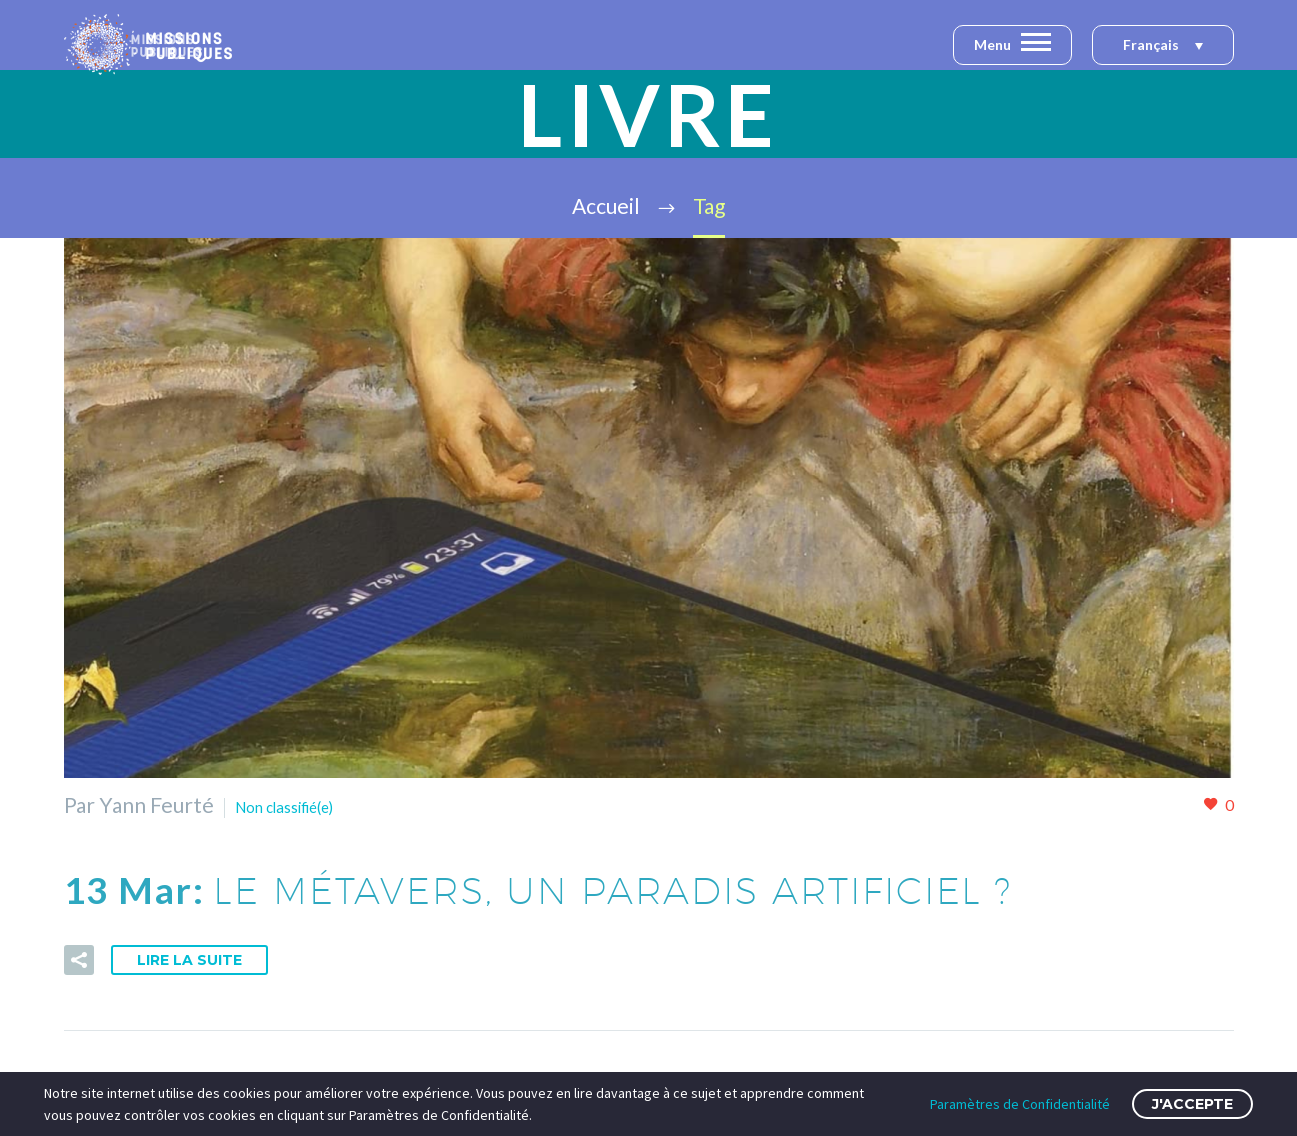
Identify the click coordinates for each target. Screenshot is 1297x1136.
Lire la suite (189, 960)
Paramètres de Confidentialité (1020, 1104)
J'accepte (1192, 1104)
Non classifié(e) (305, 804)
